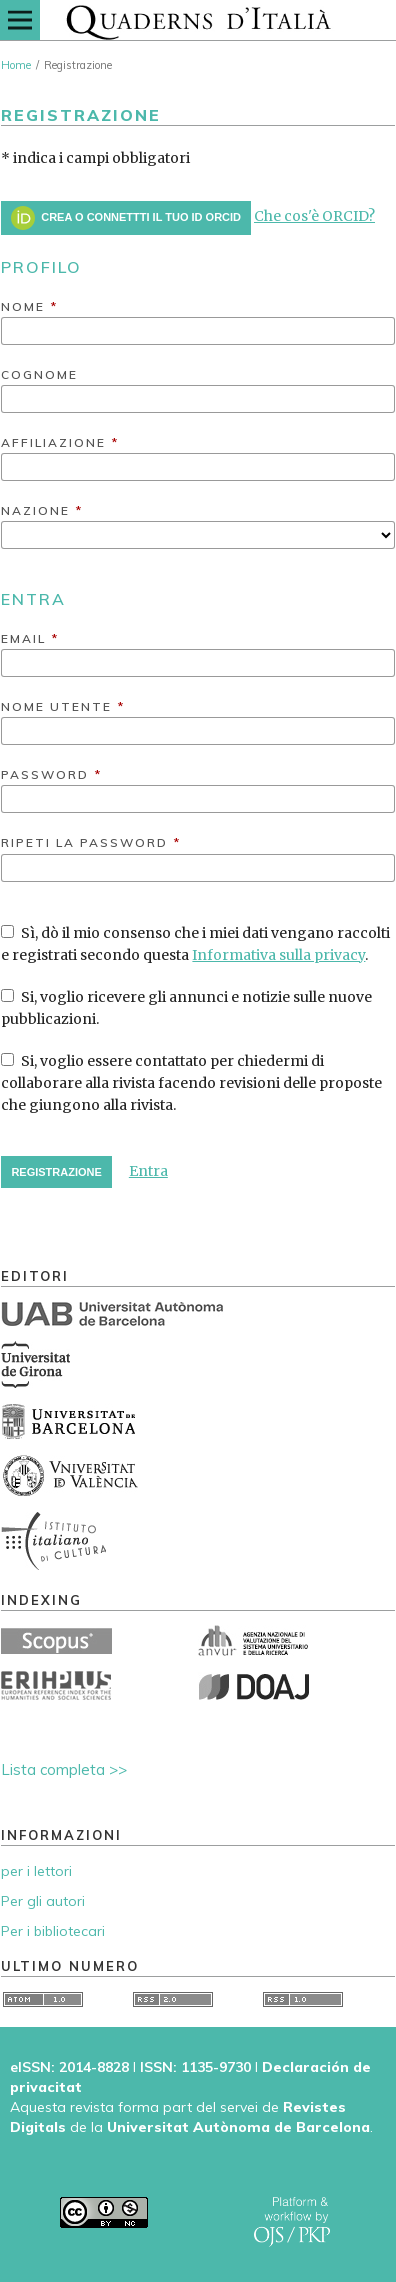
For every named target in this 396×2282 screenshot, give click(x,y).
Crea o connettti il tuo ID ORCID (126, 218)
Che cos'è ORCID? (314, 216)
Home (16, 65)
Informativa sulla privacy (278, 955)
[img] (198, 20)
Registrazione (56, 1172)
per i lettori (36, 1871)
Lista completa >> (64, 1769)
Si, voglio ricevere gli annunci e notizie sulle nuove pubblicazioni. (186, 1008)
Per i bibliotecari (53, 1931)
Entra (148, 1171)
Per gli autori (43, 1901)
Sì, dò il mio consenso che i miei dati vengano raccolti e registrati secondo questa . (195, 944)
